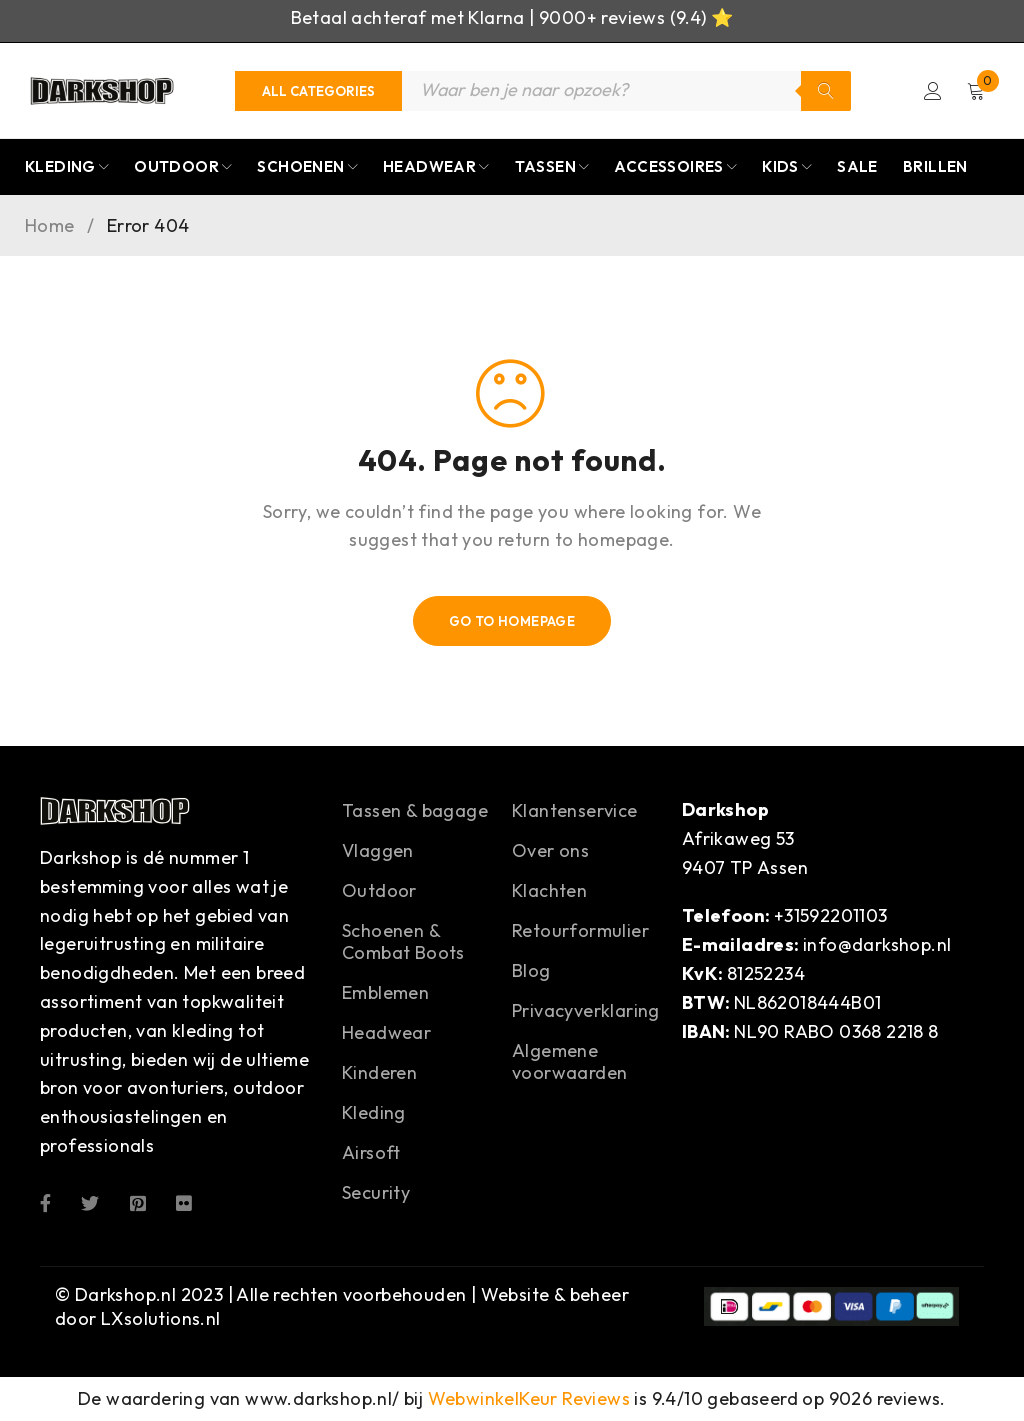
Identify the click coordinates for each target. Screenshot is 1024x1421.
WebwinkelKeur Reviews (529, 1398)
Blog (531, 971)
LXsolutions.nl (161, 1318)
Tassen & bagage (415, 811)
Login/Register (932, 91)
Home (50, 227)
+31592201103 (831, 916)
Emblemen (385, 993)
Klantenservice (575, 811)
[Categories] (318, 91)
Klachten (549, 891)
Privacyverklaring (586, 1011)
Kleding (374, 1113)
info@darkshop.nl (877, 945)
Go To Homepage (512, 622)
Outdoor (379, 891)
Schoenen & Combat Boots (403, 942)
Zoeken (825, 91)
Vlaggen (378, 851)
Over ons (550, 851)
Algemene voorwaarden (569, 1062)
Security (376, 1193)
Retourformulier (580, 931)
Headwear (386, 1033)
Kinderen (379, 1073)
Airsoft (371, 1153)
